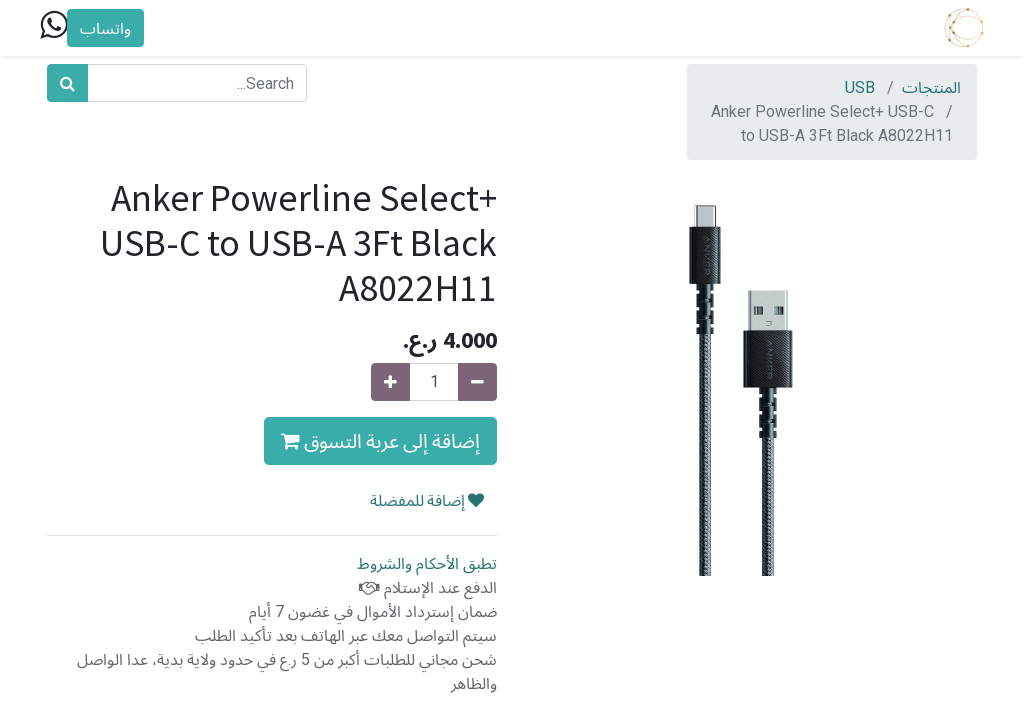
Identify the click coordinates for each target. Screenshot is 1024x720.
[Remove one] (477, 382)
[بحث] (67, 83)
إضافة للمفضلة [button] (427, 500)
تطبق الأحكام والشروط (427, 563)
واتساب (112, 28)
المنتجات (931, 87)
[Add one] (390, 382)
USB (860, 87)
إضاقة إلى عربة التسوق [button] (380, 440)
